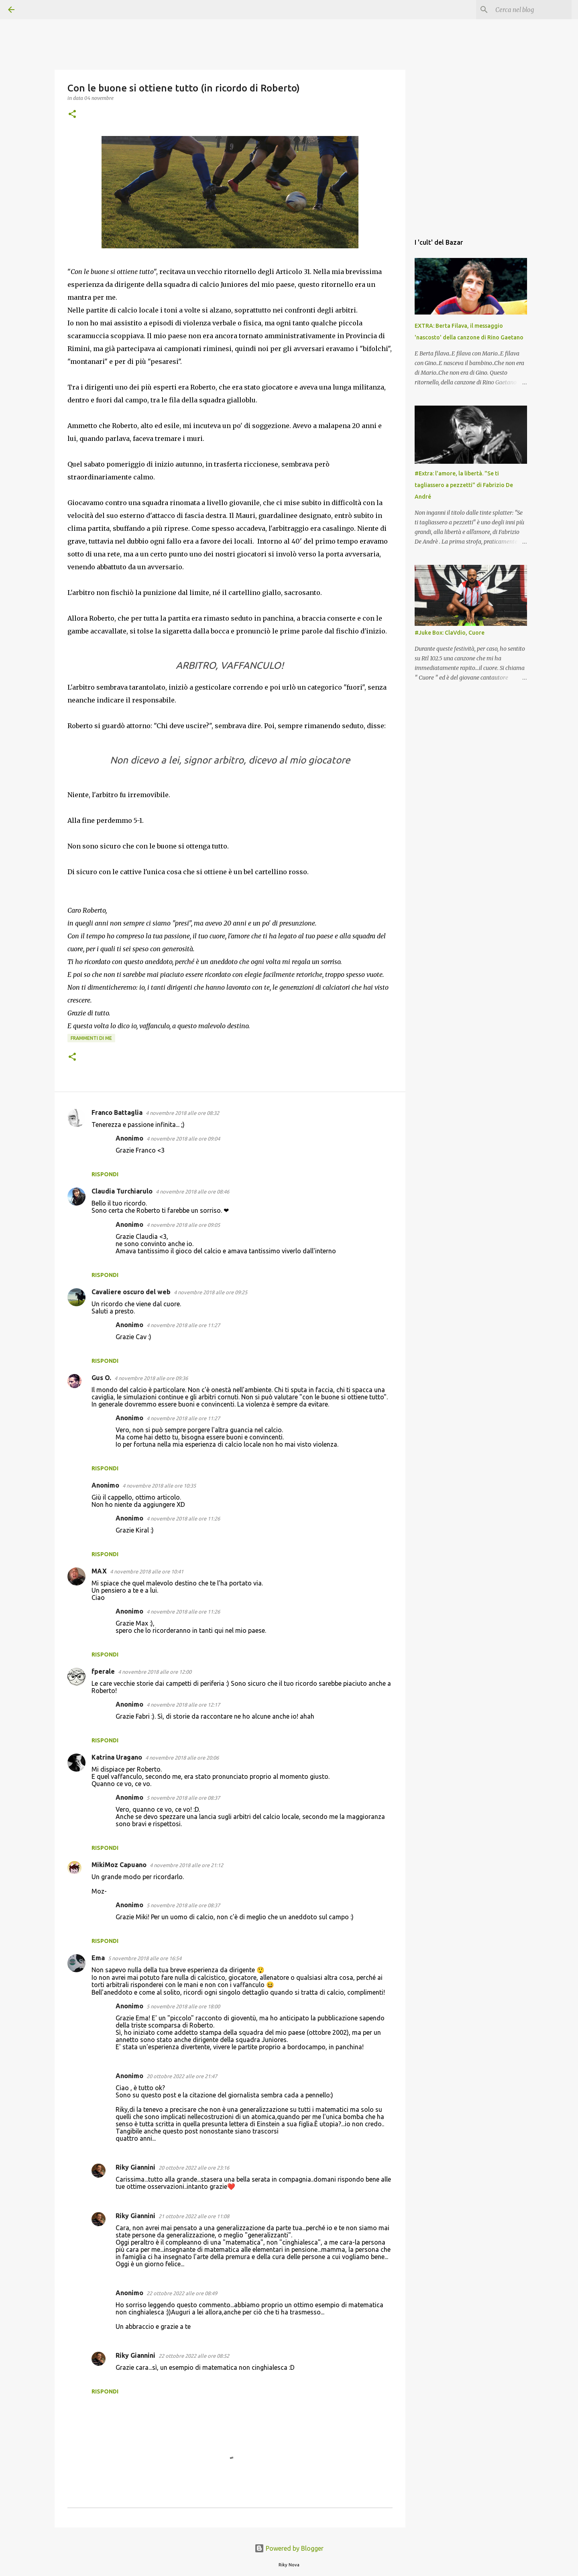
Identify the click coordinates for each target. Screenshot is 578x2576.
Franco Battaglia (117, 1112)
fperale (103, 1671)
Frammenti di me (91, 1038)
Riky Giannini (135, 2167)
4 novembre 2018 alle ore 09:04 (183, 1138)
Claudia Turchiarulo (122, 1191)
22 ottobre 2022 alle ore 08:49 (182, 2293)
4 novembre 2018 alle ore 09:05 (183, 1225)
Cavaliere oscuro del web (131, 1291)
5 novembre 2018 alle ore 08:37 (183, 1798)
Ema (98, 1957)
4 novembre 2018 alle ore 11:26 (183, 1518)
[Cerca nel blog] (529, 9)
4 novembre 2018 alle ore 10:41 (146, 1571)
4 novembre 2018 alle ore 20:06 (182, 1757)
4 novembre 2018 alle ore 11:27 (183, 1325)
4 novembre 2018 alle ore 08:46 (192, 1191)
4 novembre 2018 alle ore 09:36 (151, 1378)
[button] (72, 114)
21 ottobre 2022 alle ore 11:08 (194, 2216)
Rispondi (105, 1174)
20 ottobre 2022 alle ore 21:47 (182, 2076)
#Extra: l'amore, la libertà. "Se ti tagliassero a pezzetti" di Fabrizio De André (464, 485)
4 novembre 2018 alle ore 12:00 (154, 1672)
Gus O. (101, 1377)
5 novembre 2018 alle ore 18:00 (183, 2006)
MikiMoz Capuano (119, 1864)
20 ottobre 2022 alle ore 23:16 (194, 2167)
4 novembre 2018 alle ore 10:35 (159, 1485)
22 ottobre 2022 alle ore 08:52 (194, 2356)
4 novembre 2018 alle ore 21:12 (186, 1865)
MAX (99, 1571)
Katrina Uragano (117, 1757)
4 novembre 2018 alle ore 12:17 (183, 1704)
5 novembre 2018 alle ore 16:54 (144, 1958)
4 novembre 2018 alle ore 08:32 (182, 1113)
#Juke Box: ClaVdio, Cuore (449, 632)
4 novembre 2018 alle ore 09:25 (210, 1292)
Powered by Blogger (289, 2548)
